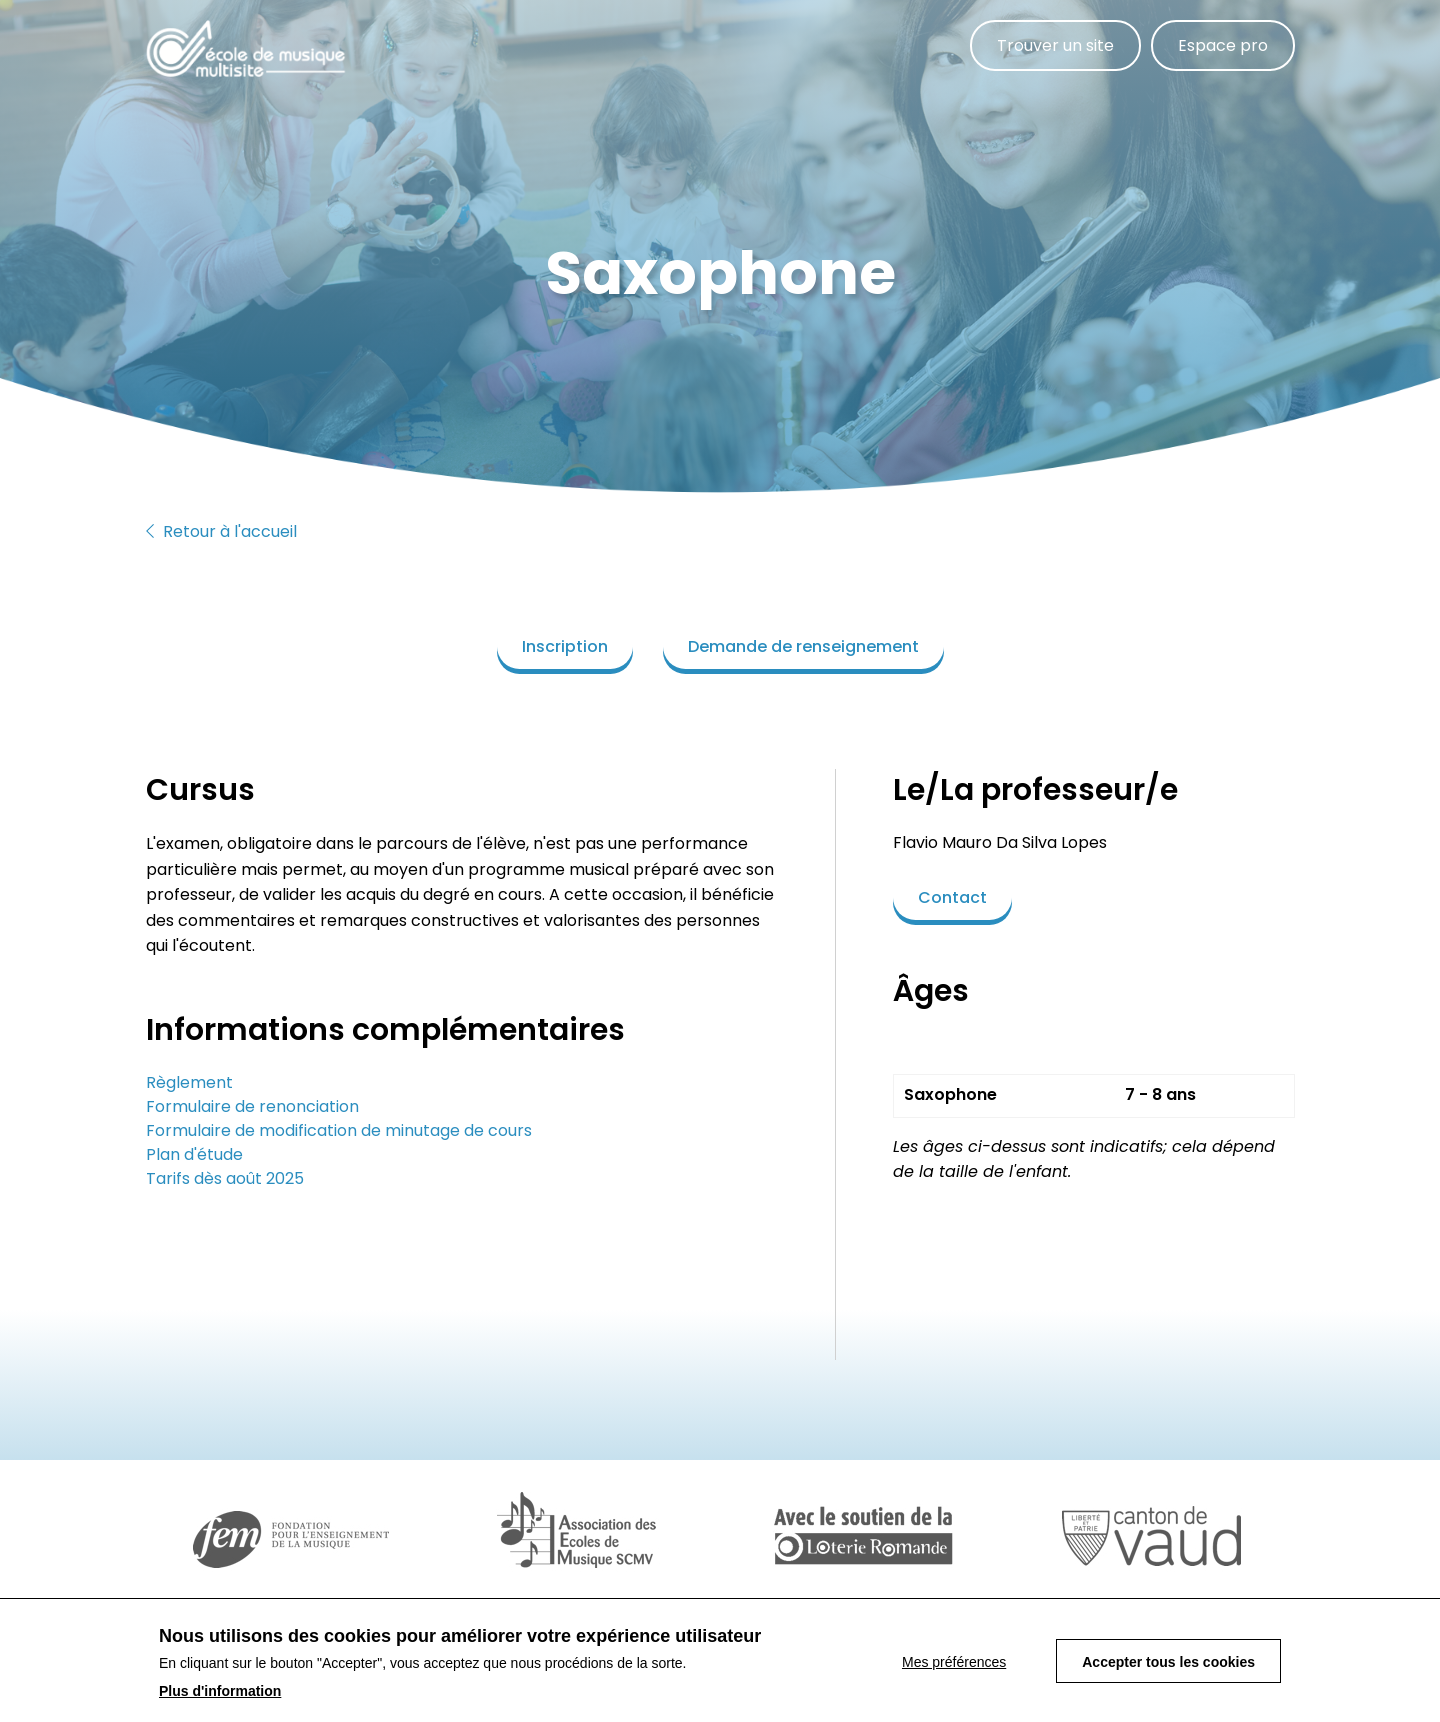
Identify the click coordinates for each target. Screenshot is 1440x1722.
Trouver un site (1055, 45)
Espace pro (1223, 45)
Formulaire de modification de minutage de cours (339, 1130)
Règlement (189, 1082)
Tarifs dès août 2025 (225, 1178)
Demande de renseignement (803, 646)
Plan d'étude (194, 1154)
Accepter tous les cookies (1168, 1670)
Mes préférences (954, 1670)
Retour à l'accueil (221, 531)
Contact (952, 897)
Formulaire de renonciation (252, 1106)
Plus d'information (220, 1698)
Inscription (565, 646)
